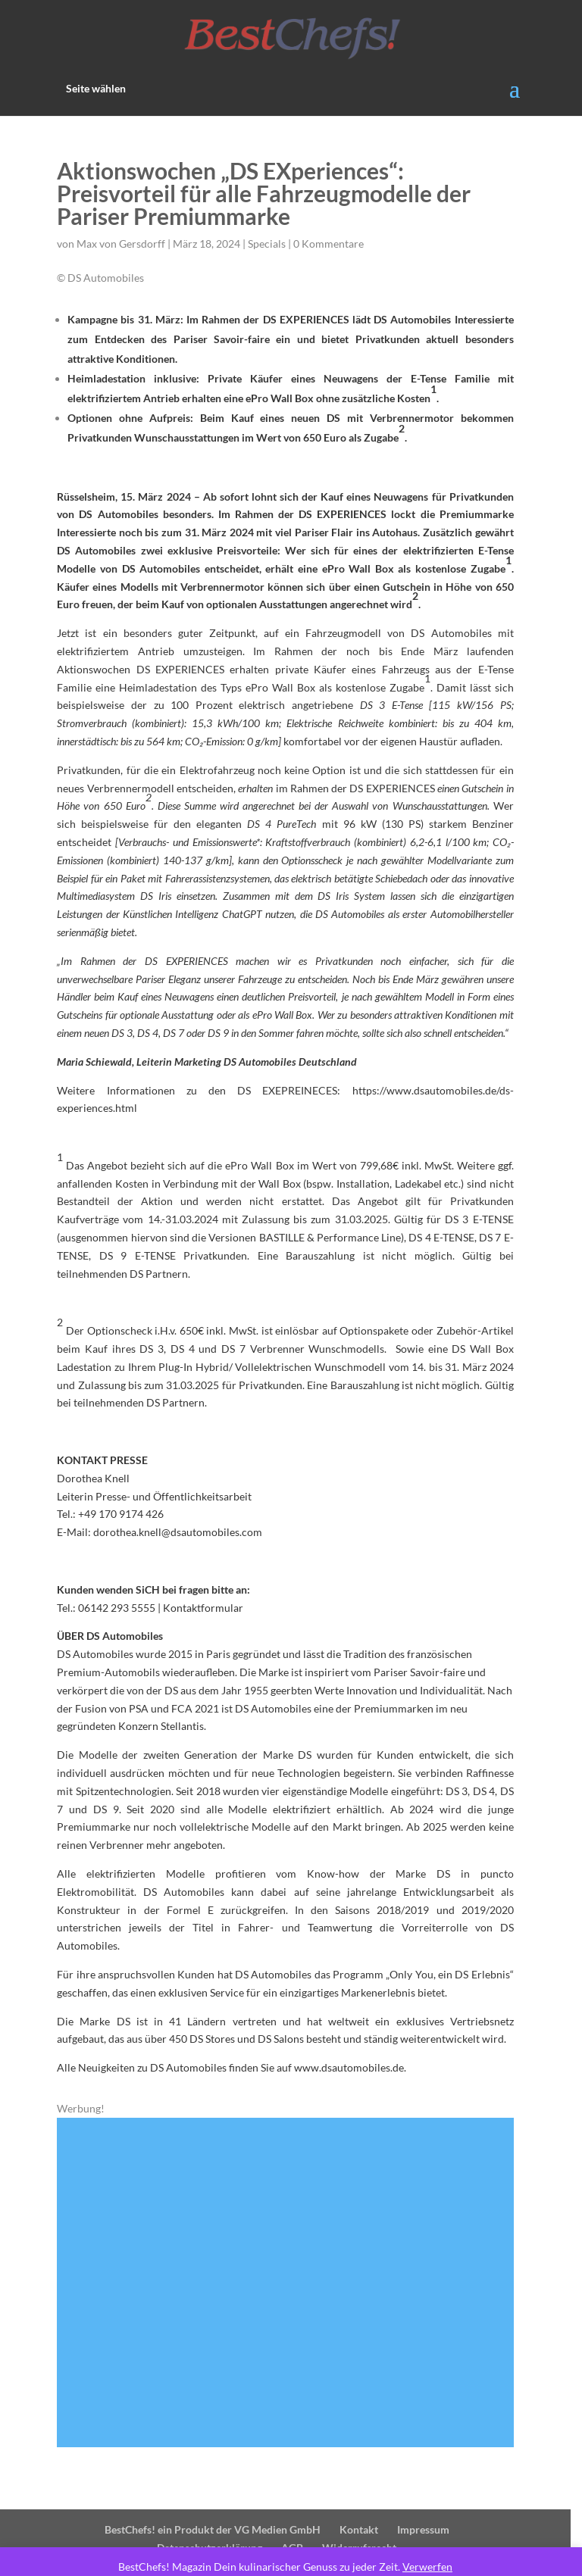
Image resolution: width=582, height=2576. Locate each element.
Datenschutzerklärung (215, 2511)
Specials (268, 243)
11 (336, 2380)
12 (349, 2380)
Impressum (428, 2493)
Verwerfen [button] (433, 2566)
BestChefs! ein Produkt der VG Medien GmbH (218, 2493)
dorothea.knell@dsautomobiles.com (179, 1513)
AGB (298, 2511)
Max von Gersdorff (122, 243)
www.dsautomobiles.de (350, 2031)
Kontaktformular (204, 1589)
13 (362, 2380)
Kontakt (364, 2493)
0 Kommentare (330, 243)
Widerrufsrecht (365, 2511)
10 (323, 2380)
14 (374, 2380)
